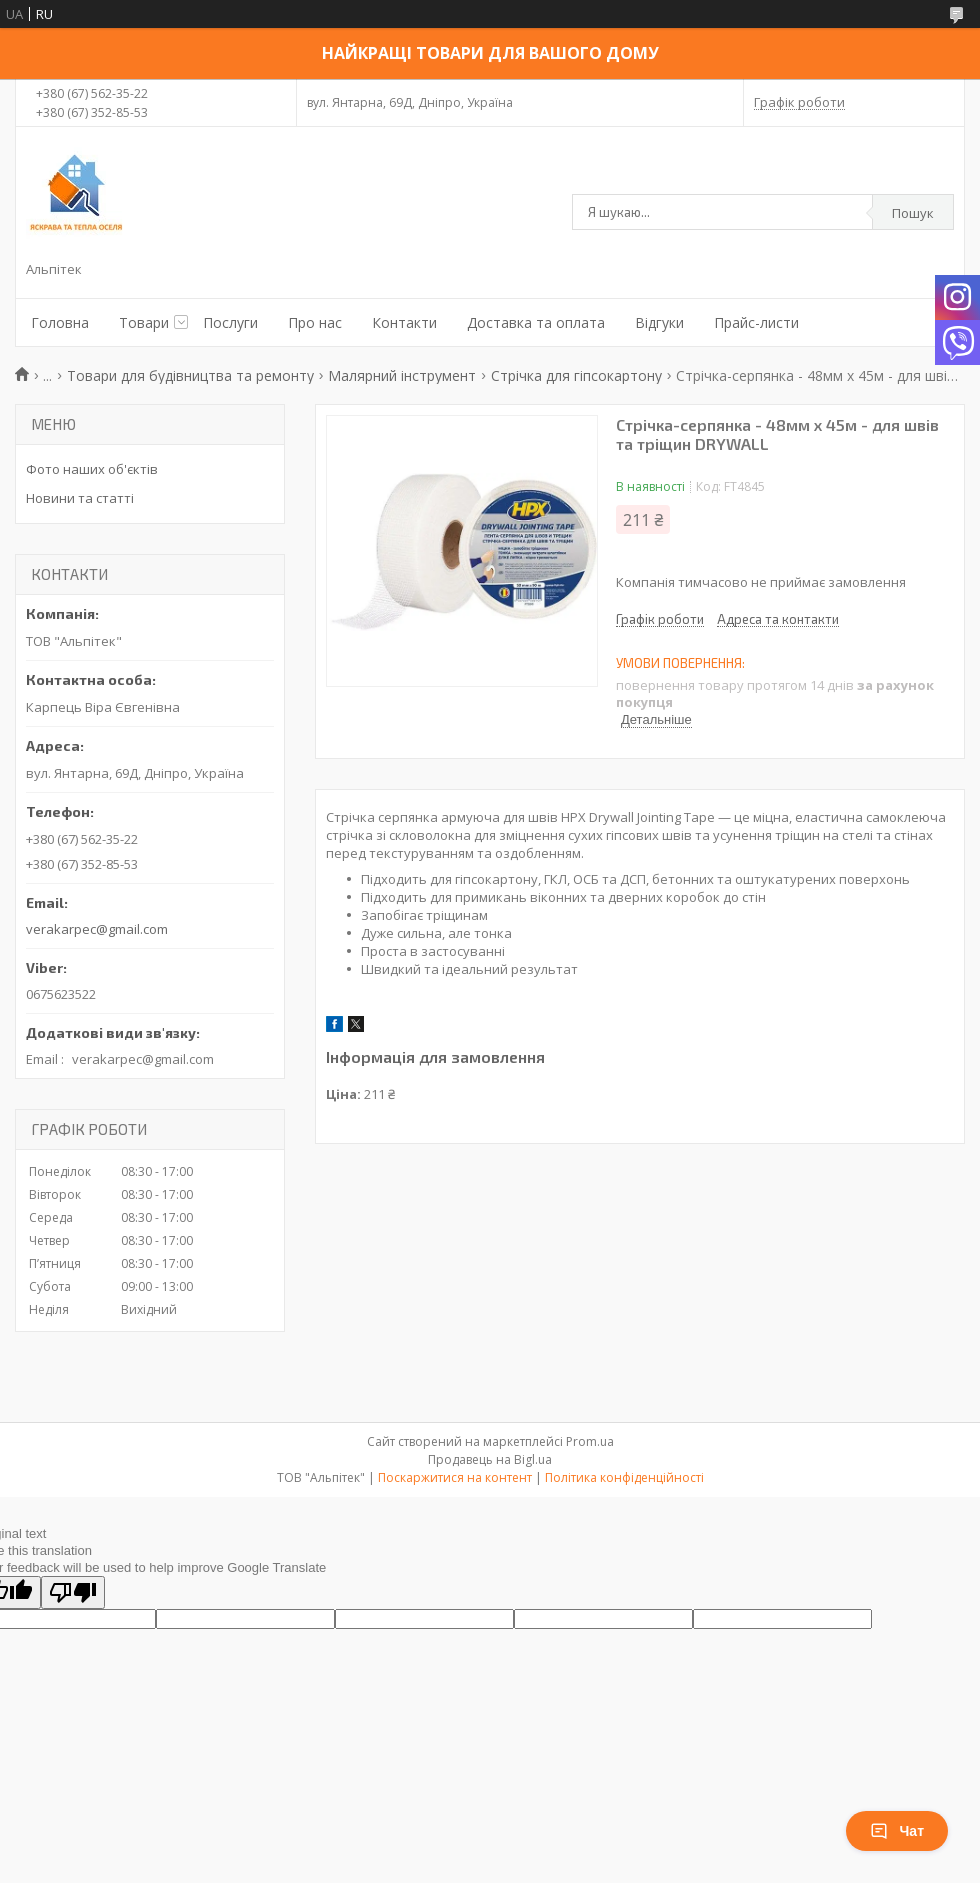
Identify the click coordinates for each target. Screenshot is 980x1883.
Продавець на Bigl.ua (490, 1459)
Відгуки (659, 322)
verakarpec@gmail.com (97, 929)
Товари (144, 322)
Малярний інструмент (402, 375)
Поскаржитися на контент (455, 1477)
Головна (60, 322)
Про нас (315, 322)
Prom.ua (590, 1441)
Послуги (230, 322)
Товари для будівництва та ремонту (190, 375)
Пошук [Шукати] (913, 213)
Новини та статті (80, 498)
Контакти (404, 322)
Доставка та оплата (536, 322)
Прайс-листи (756, 322)
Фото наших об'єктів (92, 469)
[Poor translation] (73, 1592)
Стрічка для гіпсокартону (576, 375)
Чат (897, 1831)
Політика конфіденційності (624, 1477)
